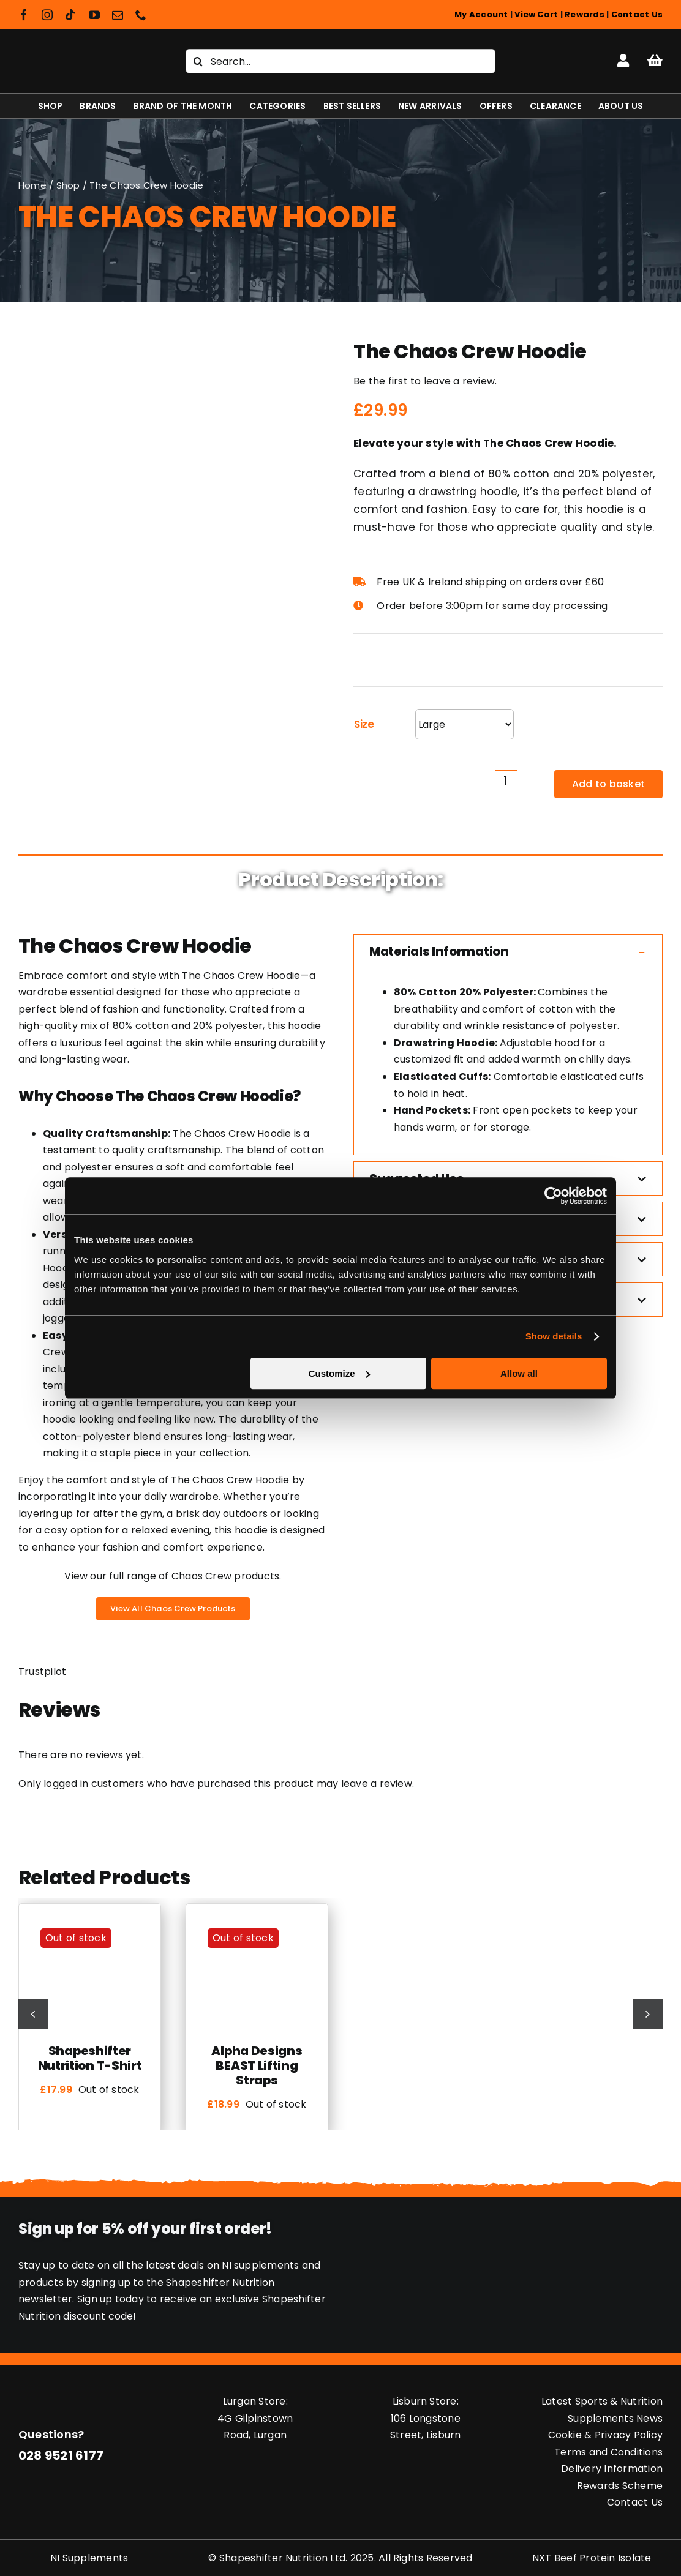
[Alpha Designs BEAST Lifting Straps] (256, 1924)
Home (32, 185)
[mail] (117, 14)
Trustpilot (42, 1671)
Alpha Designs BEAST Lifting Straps (256, 2065)
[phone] (140, 14)
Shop (68, 185)
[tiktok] (70, 14)
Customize (339, 1373)
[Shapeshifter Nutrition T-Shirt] (89, 1924)
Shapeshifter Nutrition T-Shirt (90, 2058)
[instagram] (47, 14)
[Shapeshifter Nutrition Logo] (81, 50)
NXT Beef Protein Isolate (592, 2558)
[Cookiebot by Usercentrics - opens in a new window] (553, 1195)
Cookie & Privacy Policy (605, 2435)
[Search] (198, 61)
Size (364, 724)
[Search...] (340, 61)
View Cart (536, 14)
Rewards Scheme (620, 2486)
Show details (553, 1336)
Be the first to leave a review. (425, 381)
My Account (481, 14)
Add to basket (608, 784)
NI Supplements (89, 2558)
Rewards (584, 14)
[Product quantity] (506, 781)
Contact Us (637, 14)
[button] (508, 951)
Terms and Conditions (608, 2452)
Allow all (519, 1373)
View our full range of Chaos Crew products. (172, 1576)
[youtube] (94, 14)
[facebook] (23, 14)
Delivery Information (612, 2469)
